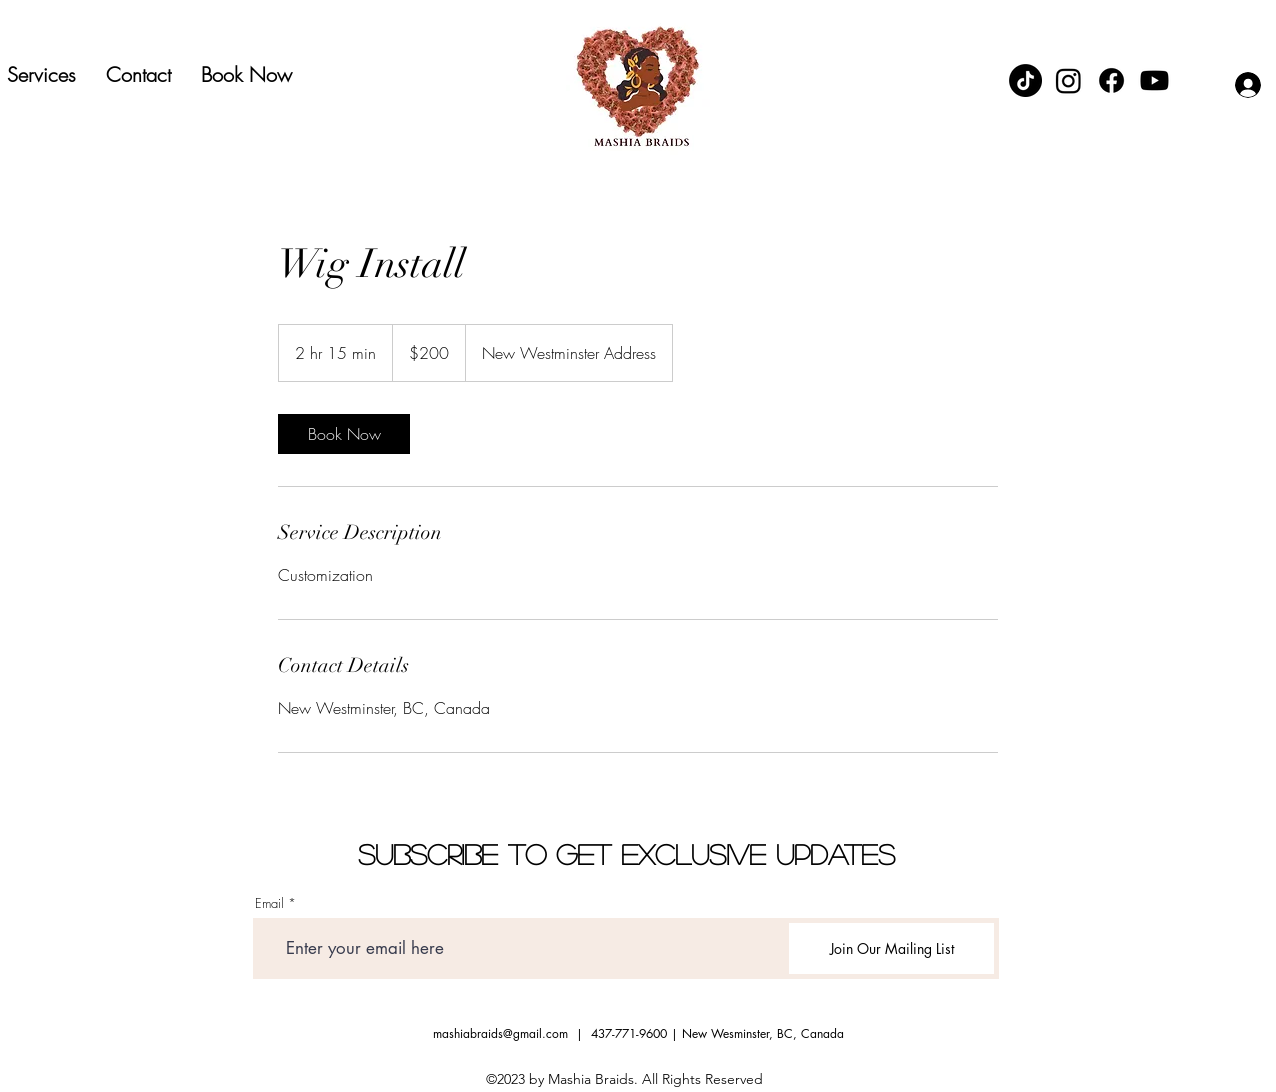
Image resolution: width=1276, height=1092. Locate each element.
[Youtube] (1154, 80)
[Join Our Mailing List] (891, 948)
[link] (344, 434)
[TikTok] (1025, 80)
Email (269, 903)
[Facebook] (1111, 80)
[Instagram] (1068, 80)
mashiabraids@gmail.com (500, 1033)
